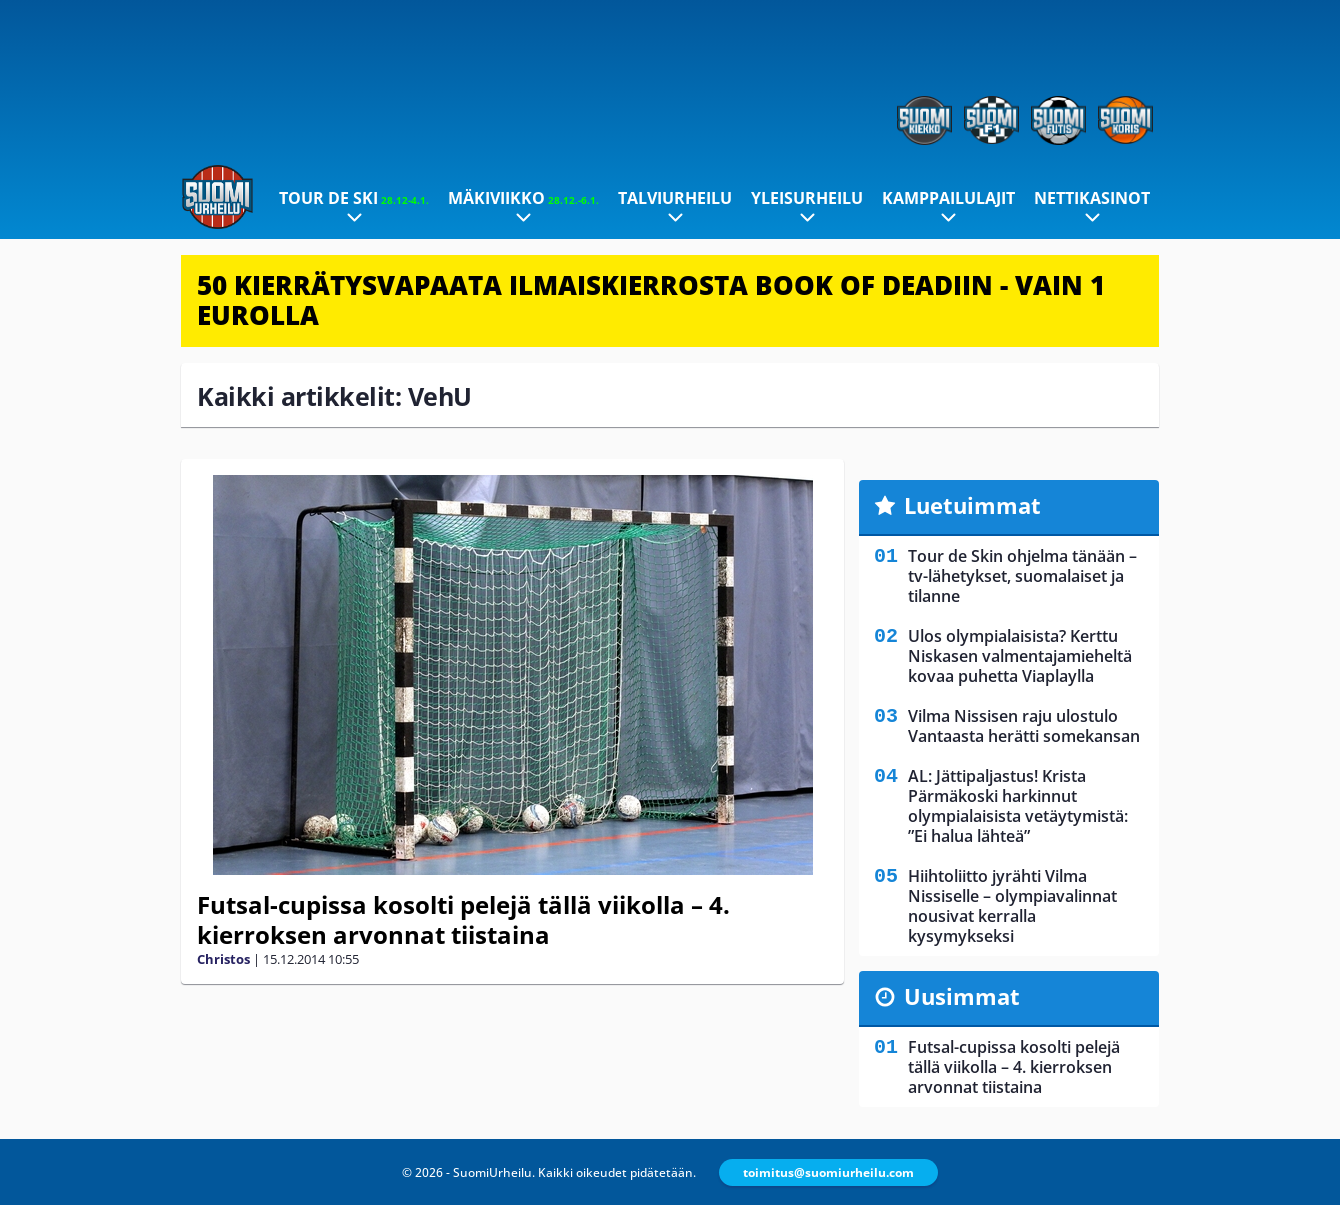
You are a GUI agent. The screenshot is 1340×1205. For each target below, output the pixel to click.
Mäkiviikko (523, 198)
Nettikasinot (1092, 198)
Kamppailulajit (948, 198)
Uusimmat (962, 996)
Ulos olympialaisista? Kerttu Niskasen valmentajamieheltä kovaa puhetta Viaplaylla (1020, 656)
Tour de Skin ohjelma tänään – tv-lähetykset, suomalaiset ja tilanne (1022, 576)
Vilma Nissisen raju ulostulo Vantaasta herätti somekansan (1024, 726)
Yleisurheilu (807, 198)
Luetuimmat (972, 505)
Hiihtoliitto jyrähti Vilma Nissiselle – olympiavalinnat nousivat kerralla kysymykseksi (1012, 906)
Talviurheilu (675, 198)
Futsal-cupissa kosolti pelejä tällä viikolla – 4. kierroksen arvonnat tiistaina (463, 919)
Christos (223, 959)
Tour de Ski (354, 198)
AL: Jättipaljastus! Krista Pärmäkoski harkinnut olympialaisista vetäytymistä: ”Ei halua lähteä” (1018, 806)
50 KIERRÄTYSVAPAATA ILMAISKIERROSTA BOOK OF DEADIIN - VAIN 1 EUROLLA (651, 300)
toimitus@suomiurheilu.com (828, 1172)
